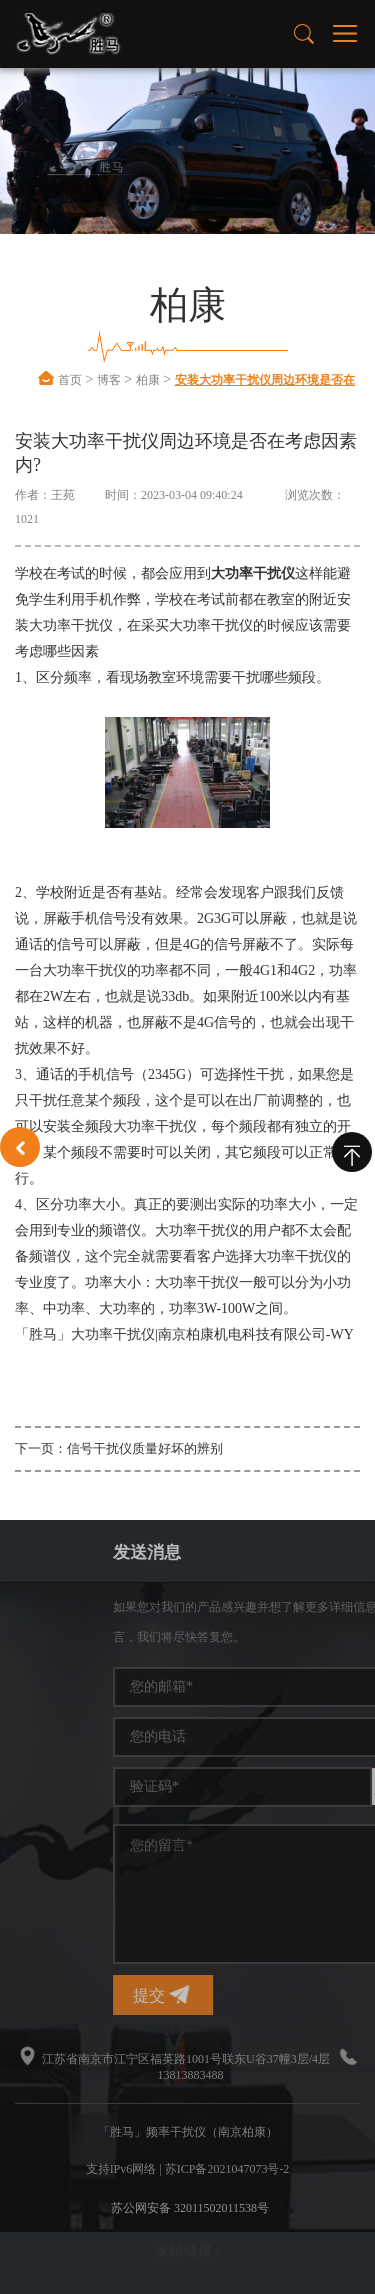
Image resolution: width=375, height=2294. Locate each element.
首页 (70, 380)
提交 (284, 1994)
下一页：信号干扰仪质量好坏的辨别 (119, 1448)
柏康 (148, 380)
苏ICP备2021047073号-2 (227, 2169)
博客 (109, 380)
